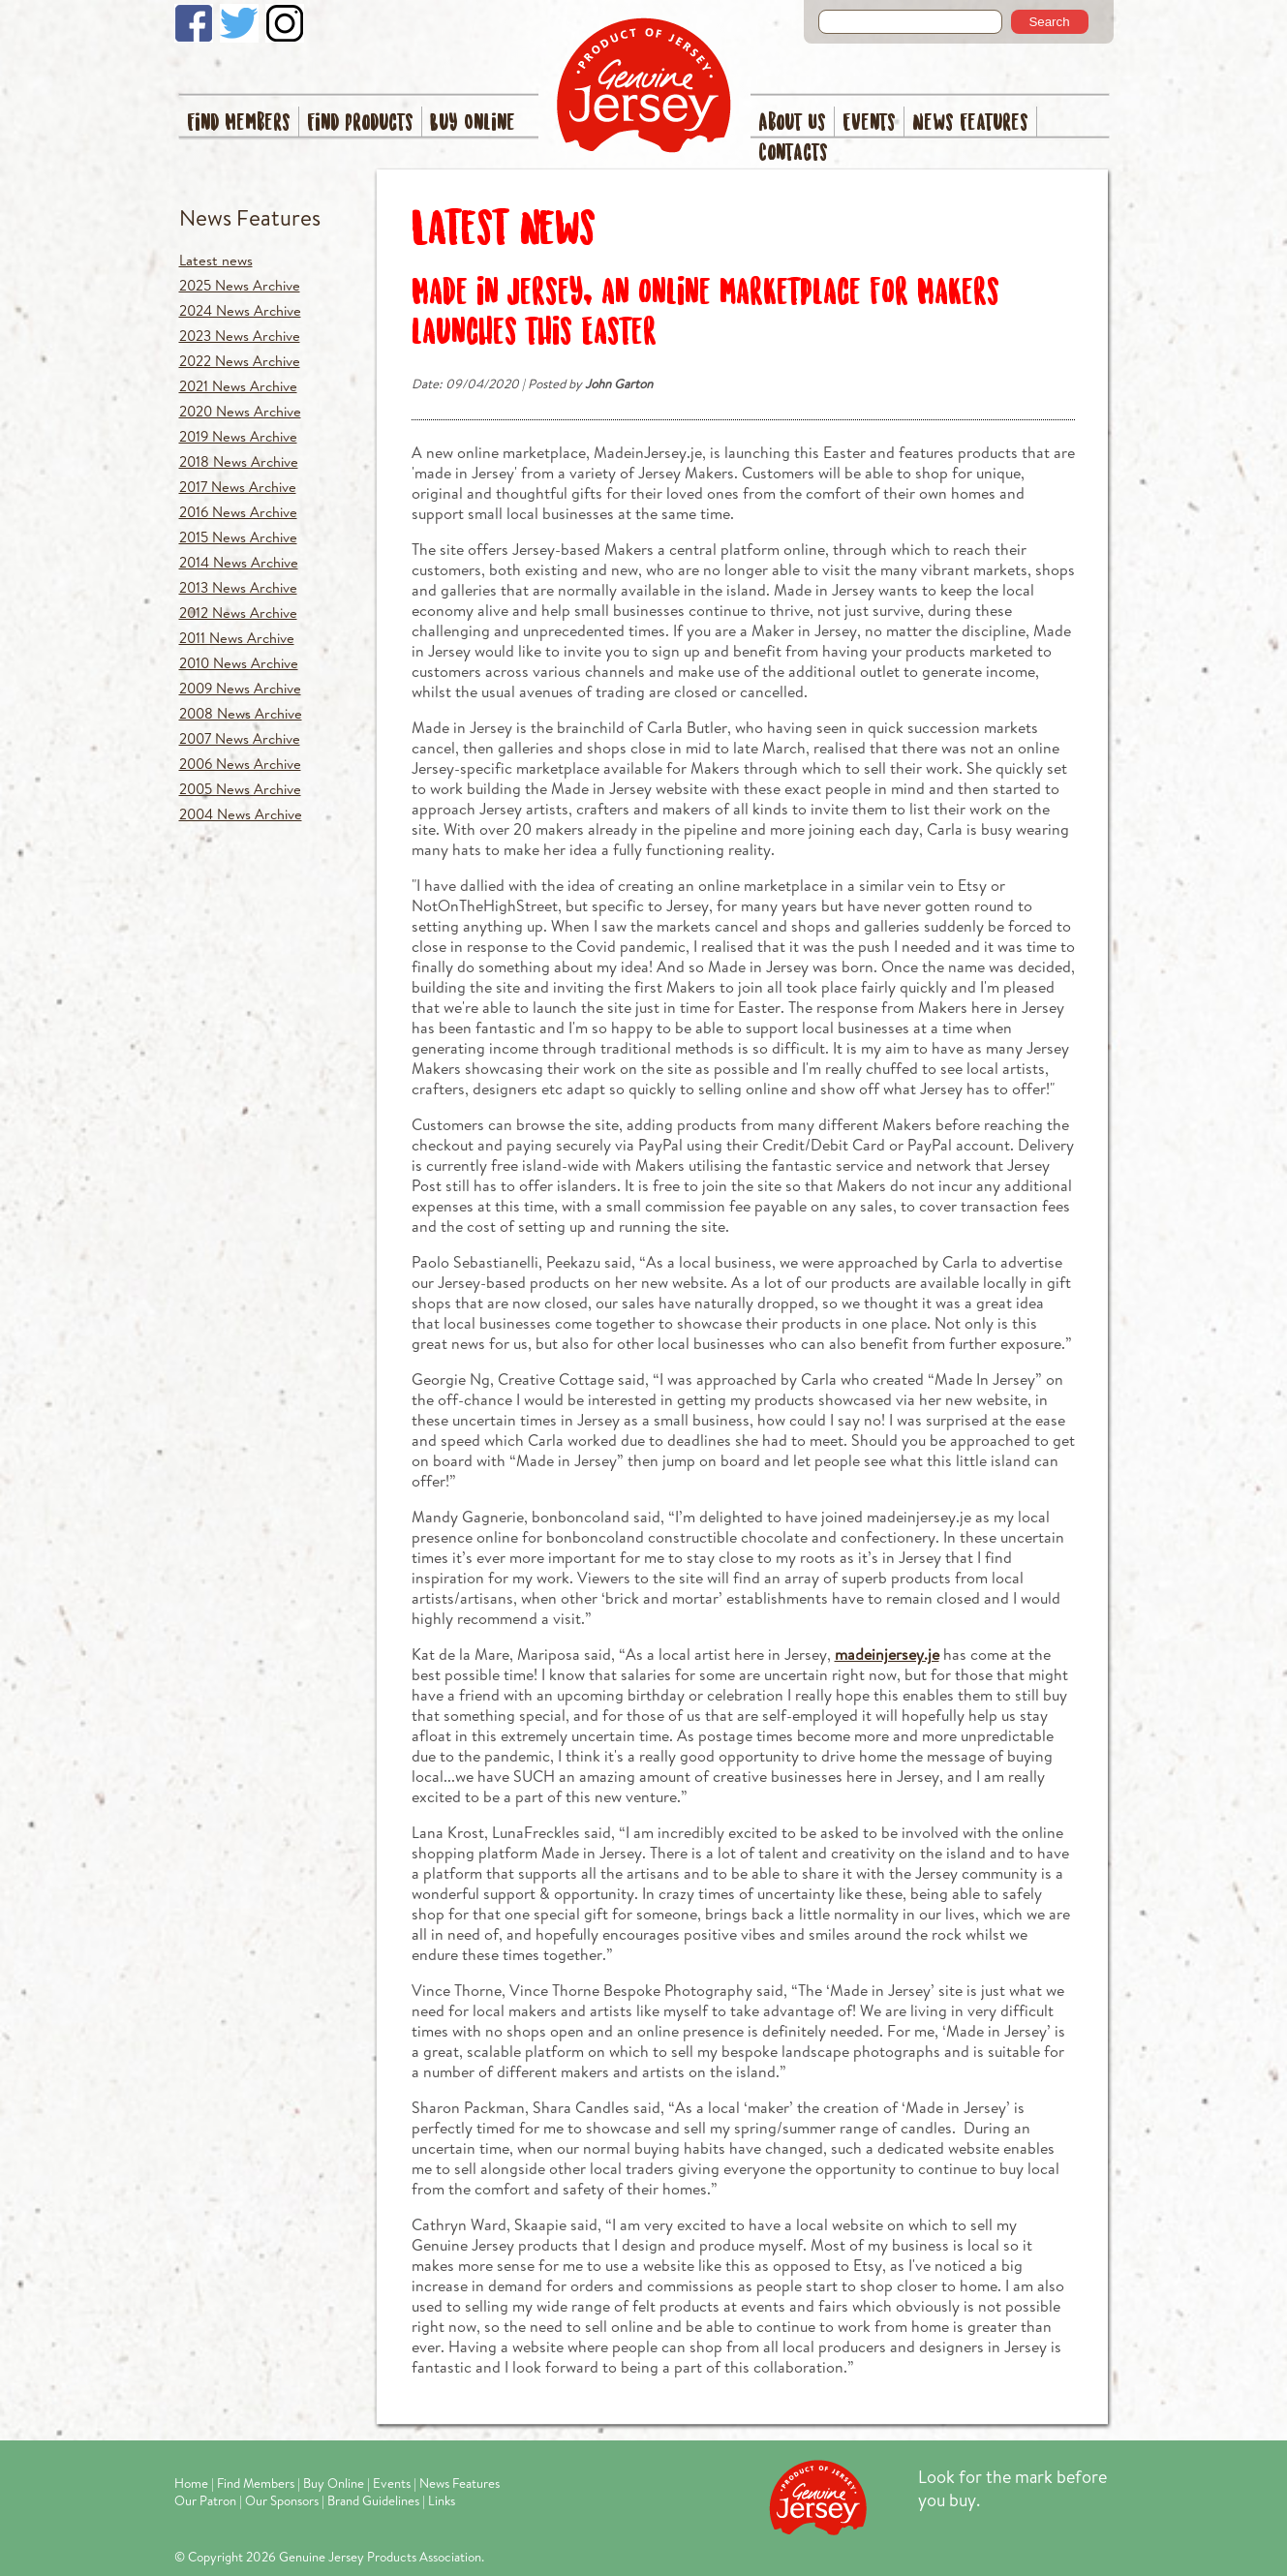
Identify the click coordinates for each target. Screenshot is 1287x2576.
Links (441, 2500)
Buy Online (472, 123)
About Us (792, 123)
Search (1048, 22)
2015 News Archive (238, 537)
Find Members (239, 123)
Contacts (793, 153)
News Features (970, 123)
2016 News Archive (238, 512)
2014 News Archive (238, 562)
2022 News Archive (239, 361)
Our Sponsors (282, 2500)
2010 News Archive (238, 663)
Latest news (216, 260)
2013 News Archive (238, 587)
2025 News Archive (239, 285)
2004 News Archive (240, 814)
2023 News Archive (239, 335)
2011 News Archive (236, 638)
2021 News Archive (238, 386)
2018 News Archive (238, 461)
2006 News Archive (240, 763)
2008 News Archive (240, 713)
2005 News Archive (240, 789)
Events (869, 123)
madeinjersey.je (887, 1653)
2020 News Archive (240, 411)
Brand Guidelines (373, 2500)
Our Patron (205, 2500)
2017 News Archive (237, 486)
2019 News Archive (238, 436)
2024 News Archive (240, 310)
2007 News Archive (239, 738)
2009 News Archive (240, 688)
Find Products (360, 123)
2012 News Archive (238, 612)
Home (191, 2483)
